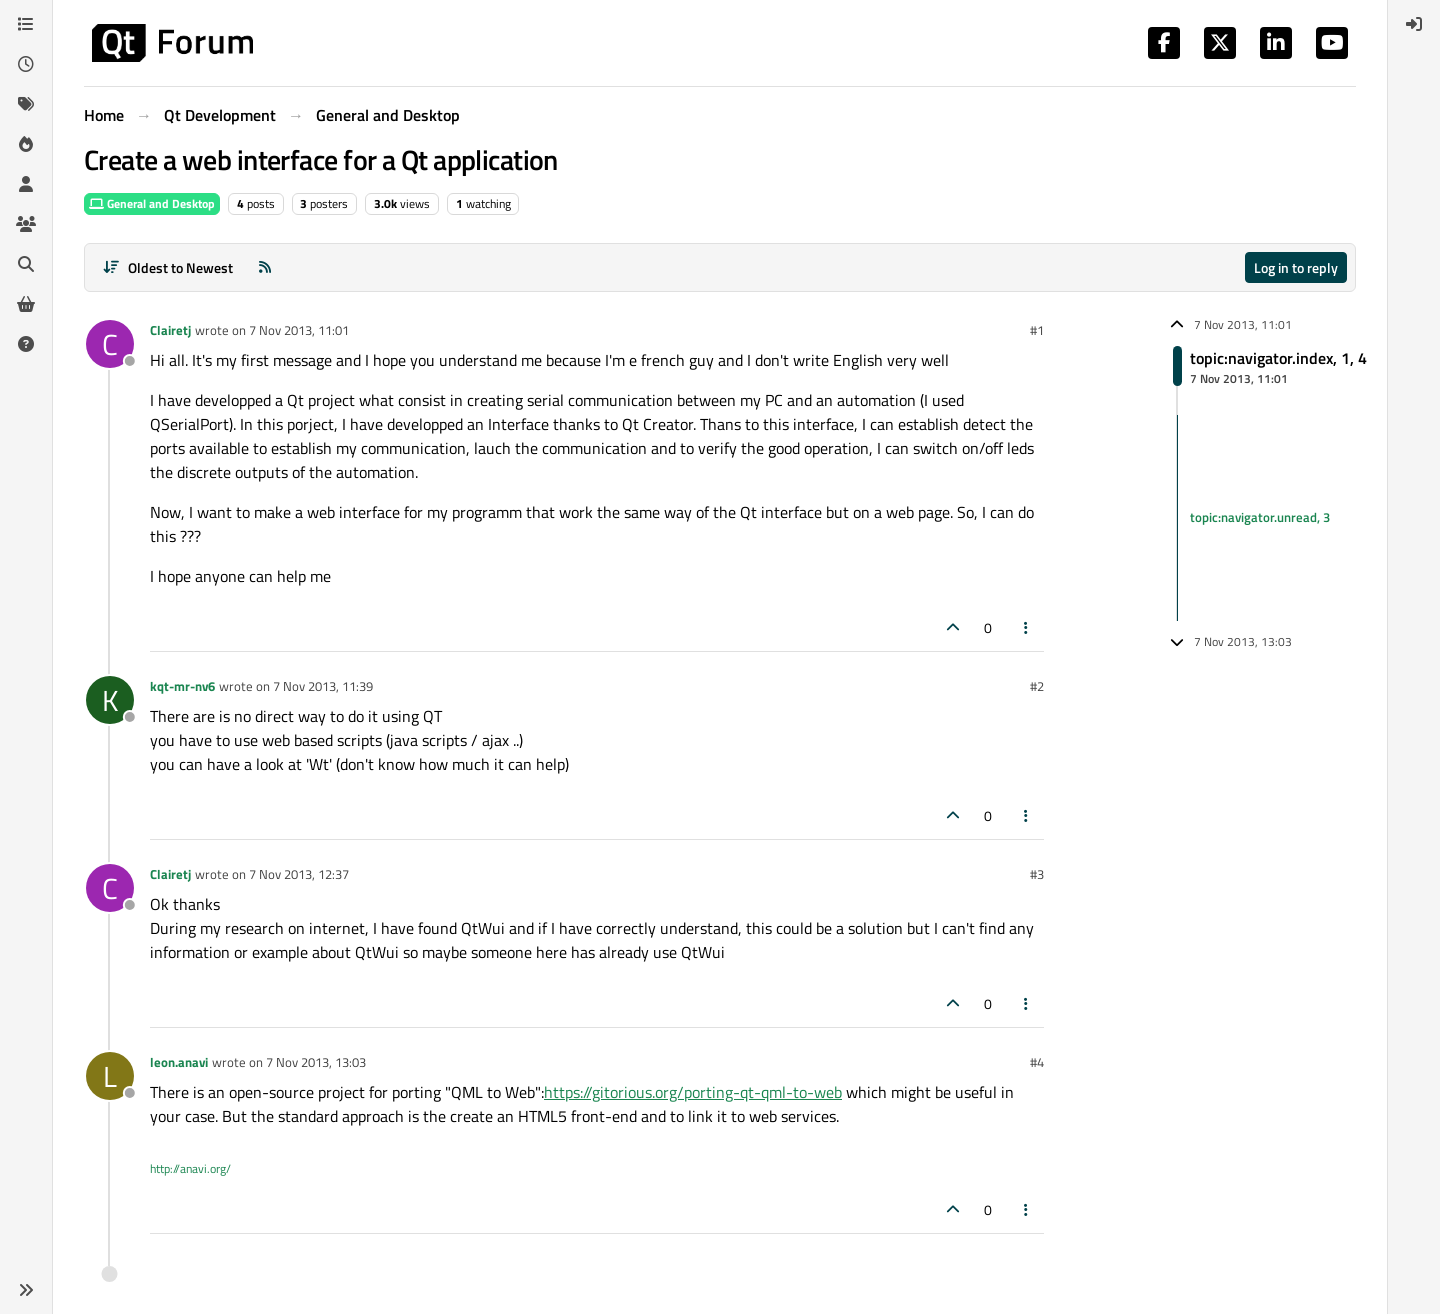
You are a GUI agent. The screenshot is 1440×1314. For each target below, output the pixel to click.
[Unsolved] (26, 344)
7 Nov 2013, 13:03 (316, 1062)
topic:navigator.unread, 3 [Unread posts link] (1260, 517)
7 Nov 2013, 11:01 (299, 330)
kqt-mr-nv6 (182, 686)
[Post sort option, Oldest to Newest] (167, 267)
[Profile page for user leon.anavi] (110, 1076)
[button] (26, 1290)
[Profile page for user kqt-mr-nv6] (110, 700)
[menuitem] (1414, 24)
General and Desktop (152, 203)
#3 (1037, 874)
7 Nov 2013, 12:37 (299, 874)
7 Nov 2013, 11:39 (323, 686)
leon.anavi (179, 1062)
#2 (1037, 686)
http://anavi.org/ (190, 1168)
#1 (1037, 330)
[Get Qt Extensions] (26, 304)
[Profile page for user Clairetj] (110, 344)
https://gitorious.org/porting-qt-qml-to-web (693, 1092)
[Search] (26, 264)
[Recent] (26, 64)
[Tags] (26, 104)
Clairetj (170, 330)
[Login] (1414, 24)
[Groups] (26, 224)
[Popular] (26, 144)
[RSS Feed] (265, 267)
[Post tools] (1027, 627)
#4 (1037, 1062)
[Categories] (26, 24)
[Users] (26, 184)
